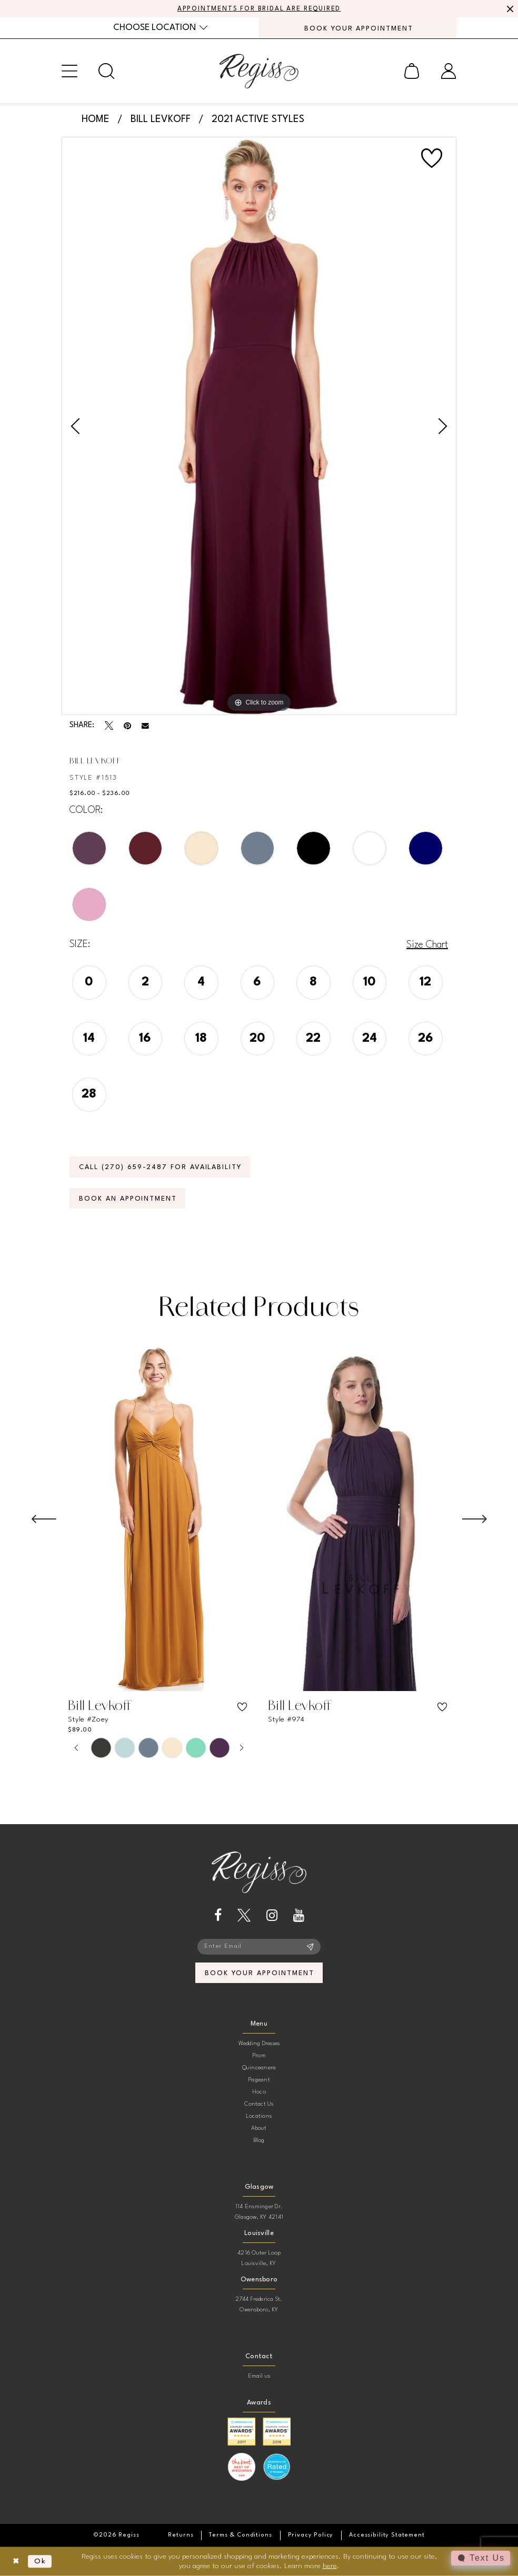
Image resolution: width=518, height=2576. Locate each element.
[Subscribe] (310, 1947)
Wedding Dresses (259, 2044)
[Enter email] (259, 1947)
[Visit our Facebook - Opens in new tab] (218, 1915)
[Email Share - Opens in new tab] (145, 726)
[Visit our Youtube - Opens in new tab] (298, 1915)
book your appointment (259, 1973)
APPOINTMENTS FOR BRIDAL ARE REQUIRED (259, 9)
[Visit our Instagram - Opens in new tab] (271, 1915)
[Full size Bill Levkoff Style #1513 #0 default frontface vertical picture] (259, 426)
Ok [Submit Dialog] (40, 2561)
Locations (259, 2116)
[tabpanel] (259, 426)
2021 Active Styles (258, 119)
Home (95, 119)
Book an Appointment (128, 1198)
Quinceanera (259, 2068)
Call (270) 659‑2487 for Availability (160, 1167)
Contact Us (258, 2104)
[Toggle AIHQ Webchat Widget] (480, 2558)
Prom (259, 2056)
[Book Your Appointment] (357, 27)
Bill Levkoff (161, 119)
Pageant (259, 2080)
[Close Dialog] (16, 2561)
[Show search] (106, 71)
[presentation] (159, 1518)
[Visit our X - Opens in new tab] (244, 1915)
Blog (259, 2141)
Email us (259, 2376)
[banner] (259, 71)
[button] (69, 71)
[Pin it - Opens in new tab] (127, 725)
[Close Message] (508, 9)
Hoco (259, 2092)
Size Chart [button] (427, 945)
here (330, 2565)
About (258, 2128)
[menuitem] (160, 27)
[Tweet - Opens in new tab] (109, 725)
